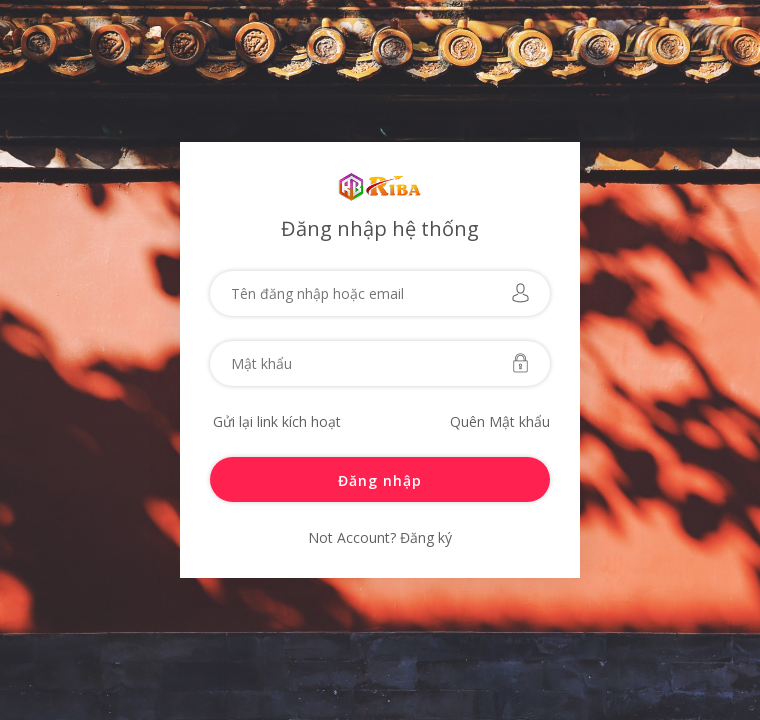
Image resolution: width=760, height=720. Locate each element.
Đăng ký (424, 537)
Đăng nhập (380, 480)
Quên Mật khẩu (500, 421)
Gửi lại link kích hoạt (277, 421)
